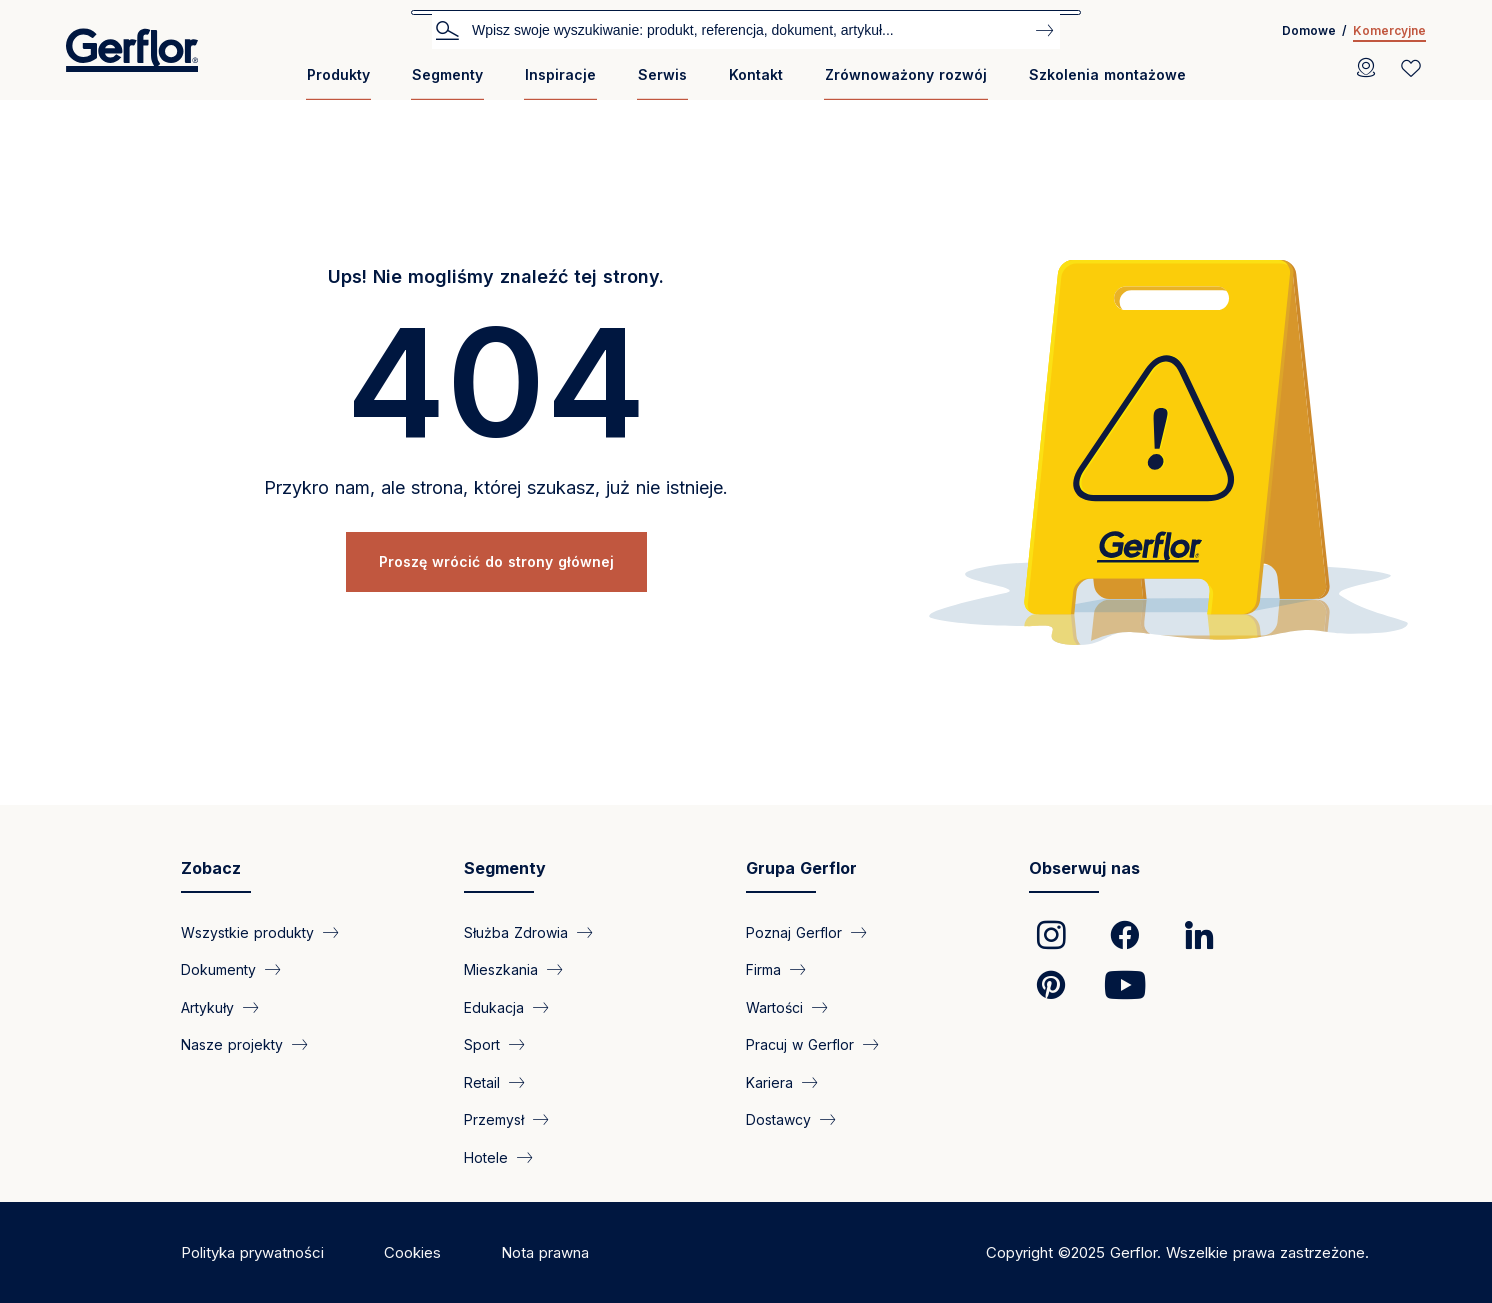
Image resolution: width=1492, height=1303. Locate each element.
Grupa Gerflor (801, 868)
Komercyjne (1389, 30)
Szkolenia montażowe (1107, 74)
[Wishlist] (1411, 68)
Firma (763, 969)
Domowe (1309, 30)
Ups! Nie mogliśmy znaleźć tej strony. (496, 276)
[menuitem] (338, 82)
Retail (482, 1081)
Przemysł (494, 1119)
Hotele (486, 1156)
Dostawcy (778, 1119)
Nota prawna (545, 1252)
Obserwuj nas (1084, 868)
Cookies (412, 1252)
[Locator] (1366, 68)
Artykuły (207, 1006)
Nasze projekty (232, 1044)
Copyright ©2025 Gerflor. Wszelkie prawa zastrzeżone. (1177, 1252)
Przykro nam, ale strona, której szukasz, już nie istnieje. (496, 487)
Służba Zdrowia (516, 932)
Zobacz (211, 868)
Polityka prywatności (252, 1252)
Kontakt (756, 74)
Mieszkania (501, 969)
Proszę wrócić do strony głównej (496, 561)
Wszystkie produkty (247, 932)
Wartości (774, 1006)
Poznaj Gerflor (794, 932)
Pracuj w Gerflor (800, 1044)
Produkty (338, 74)
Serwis (662, 74)
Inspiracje (560, 74)
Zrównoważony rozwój (906, 74)
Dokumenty (218, 969)
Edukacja (494, 1006)
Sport (482, 1044)
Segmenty (447, 74)
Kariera (769, 1081)
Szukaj (447, 29)
